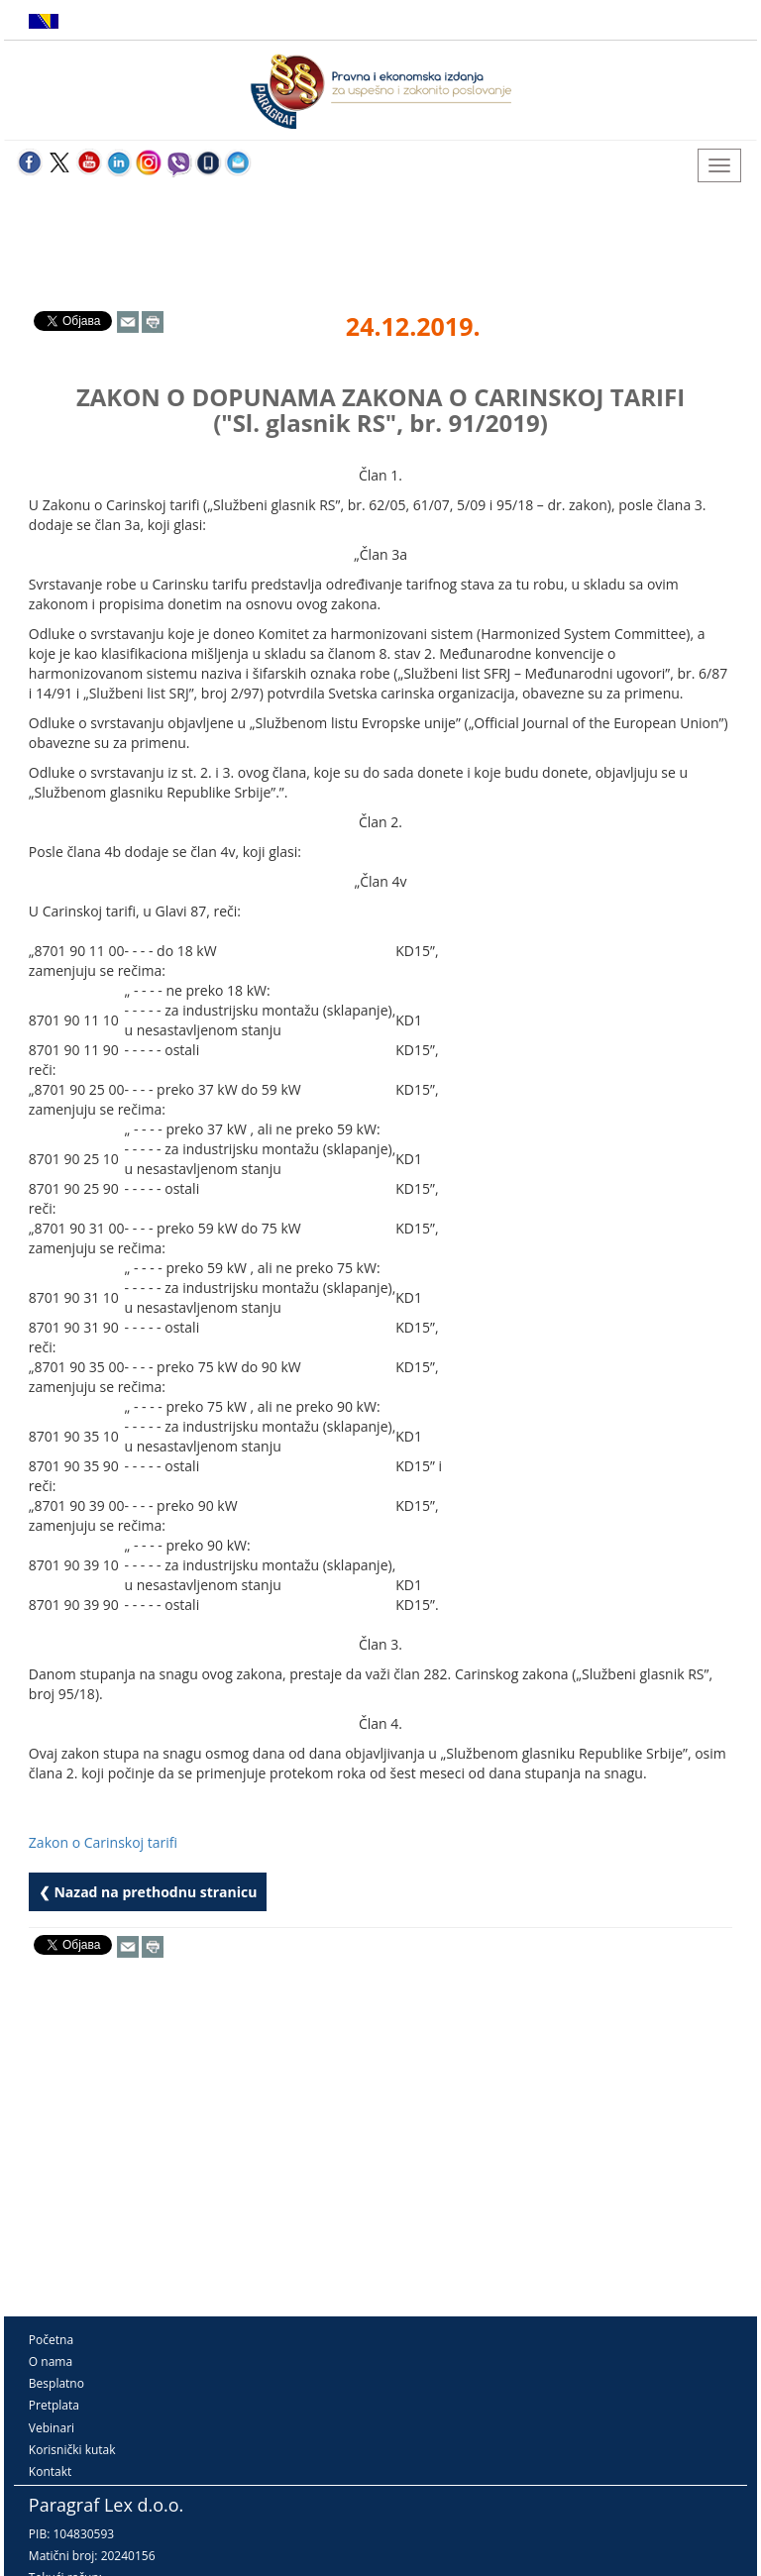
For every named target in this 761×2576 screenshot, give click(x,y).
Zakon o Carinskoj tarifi (103, 1842)
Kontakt (50, 2471)
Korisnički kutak (72, 2449)
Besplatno (56, 2383)
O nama (50, 2361)
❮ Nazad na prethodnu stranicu (148, 1891)
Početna (51, 2339)
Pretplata (54, 2405)
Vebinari (51, 2427)
